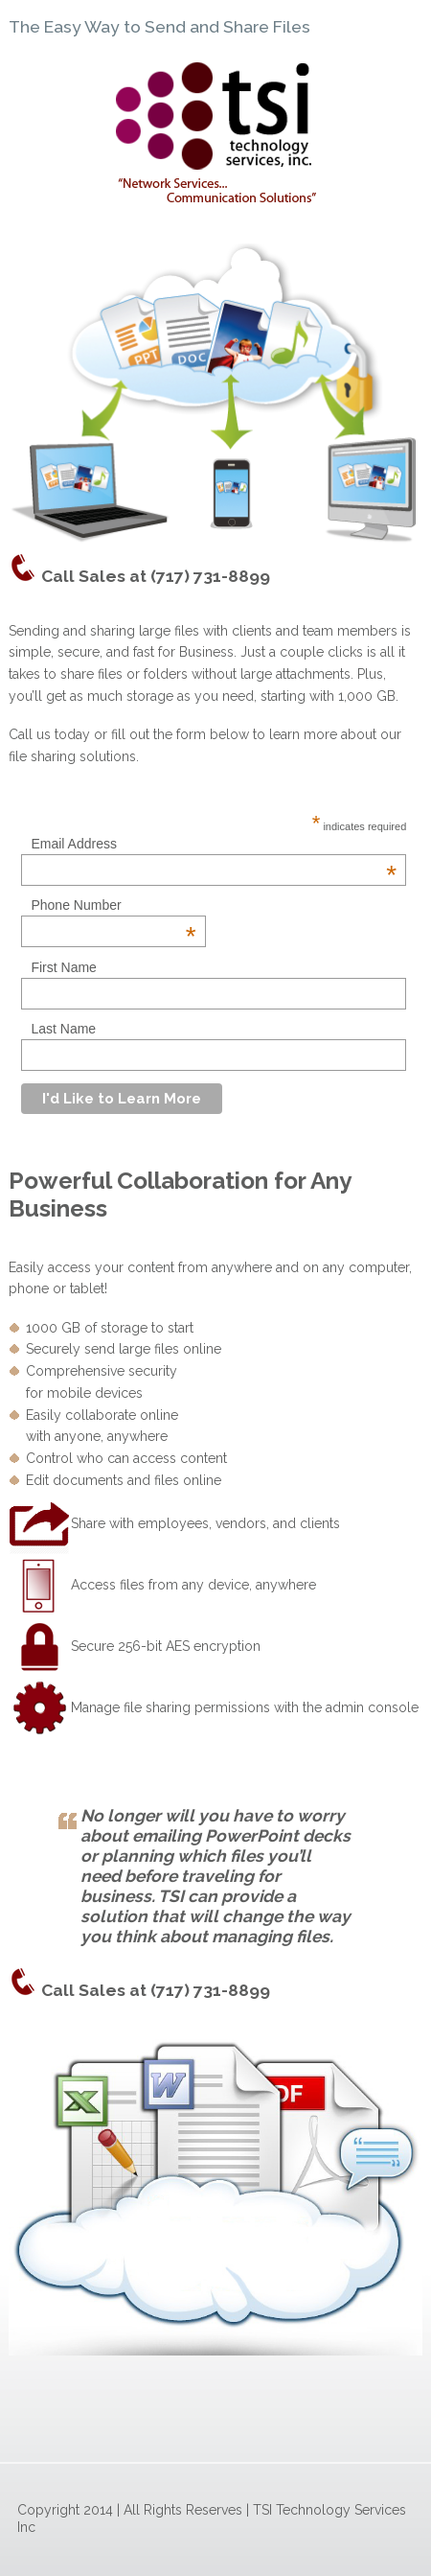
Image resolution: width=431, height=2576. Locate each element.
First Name (63, 967)
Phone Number (113, 905)
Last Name (63, 1028)
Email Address (214, 843)
